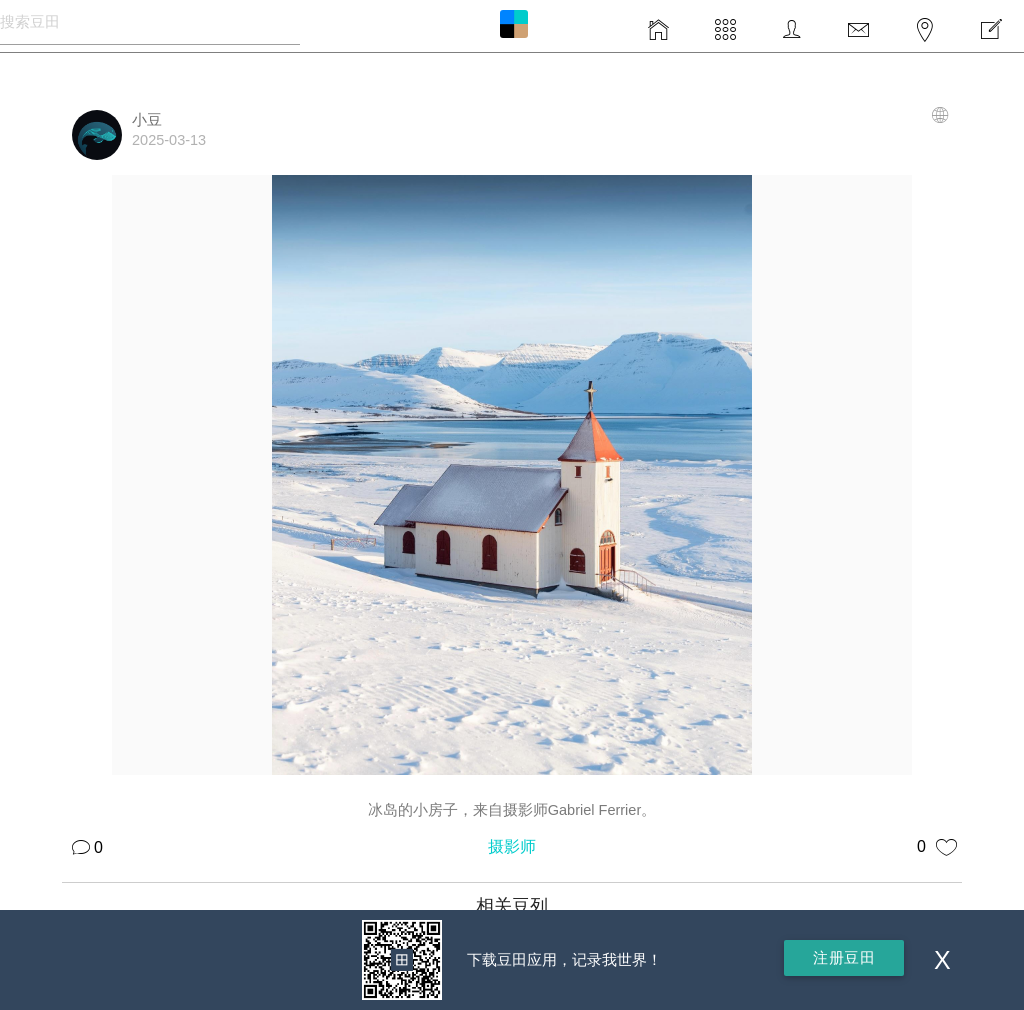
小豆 (147, 120)
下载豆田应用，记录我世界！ (564, 960)
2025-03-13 (169, 140)
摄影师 (512, 846)
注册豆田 (844, 958)
